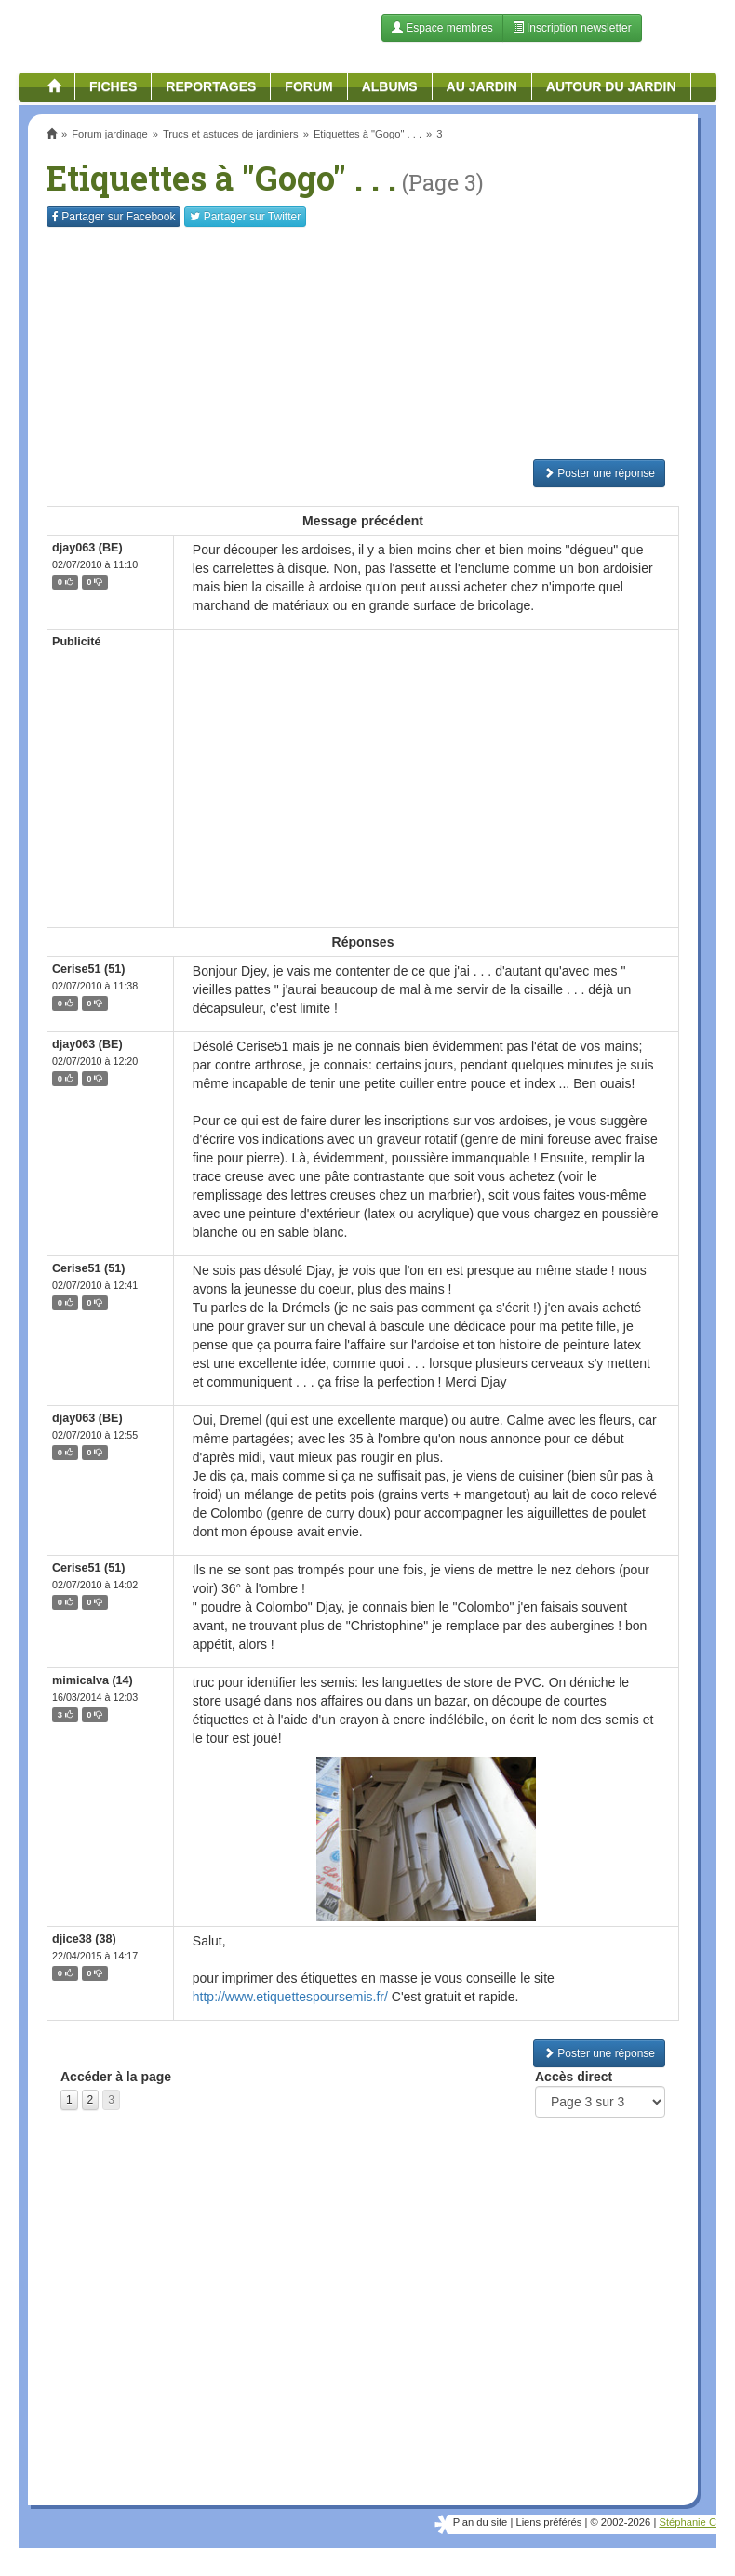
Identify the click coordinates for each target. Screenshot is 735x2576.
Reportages (211, 86)
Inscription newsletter (572, 27)
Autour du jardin (611, 86)
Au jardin (482, 86)
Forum (308, 86)
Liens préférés (548, 2522)
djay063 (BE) (87, 547)
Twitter (245, 216)
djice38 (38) (84, 1938)
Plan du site (480, 2522)
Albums (390, 86)
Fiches (113, 86)
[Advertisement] (362, 343)
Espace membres (442, 27)
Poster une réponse (599, 473)
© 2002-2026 (620, 2522)
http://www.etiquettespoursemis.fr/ (290, 1996)
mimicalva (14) (92, 1680)
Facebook (113, 216)
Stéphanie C (687, 2522)
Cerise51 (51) (88, 969)
